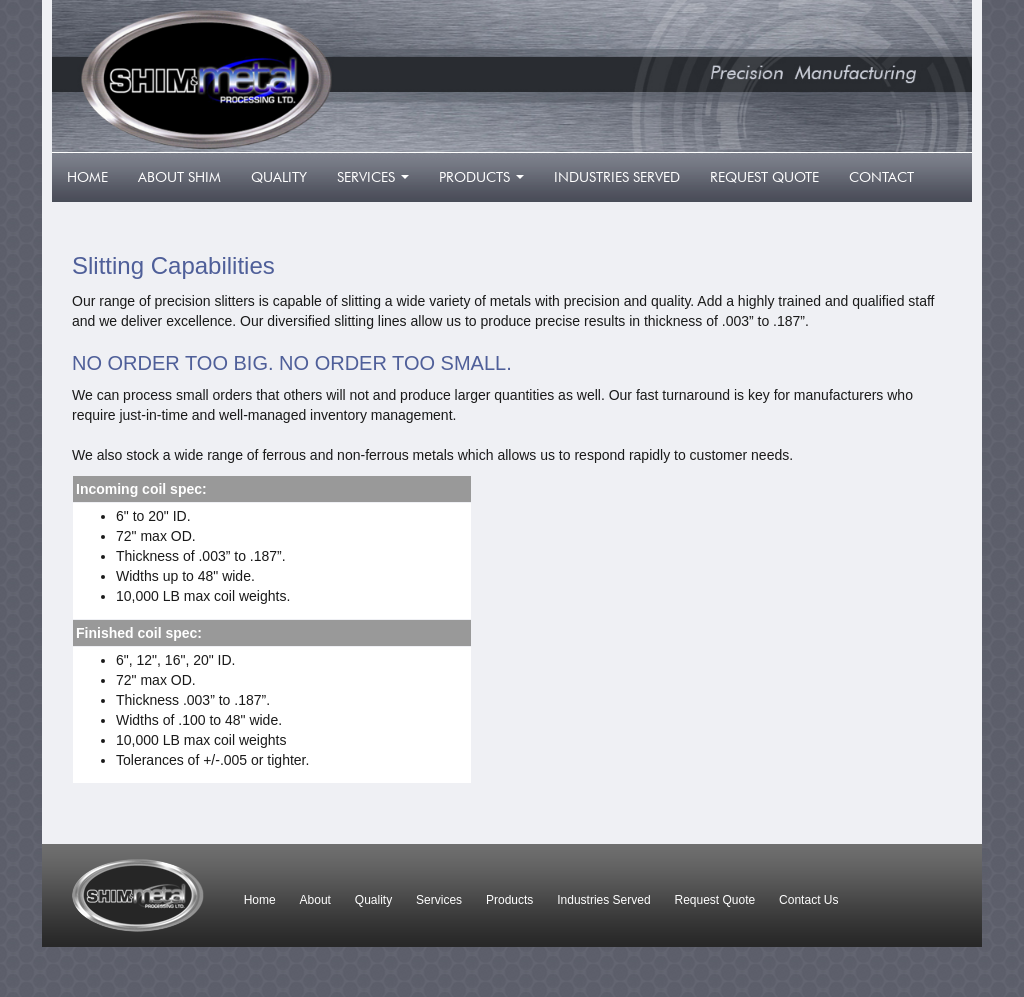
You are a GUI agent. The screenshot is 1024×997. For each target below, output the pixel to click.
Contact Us (808, 900)
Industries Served (603, 900)
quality (279, 177)
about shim (179, 177)
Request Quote (715, 900)
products (485, 183)
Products (509, 900)
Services (439, 900)
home (87, 177)
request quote (764, 177)
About (315, 900)
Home (260, 900)
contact (881, 177)
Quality (373, 900)
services (377, 183)
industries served (617, 177)
